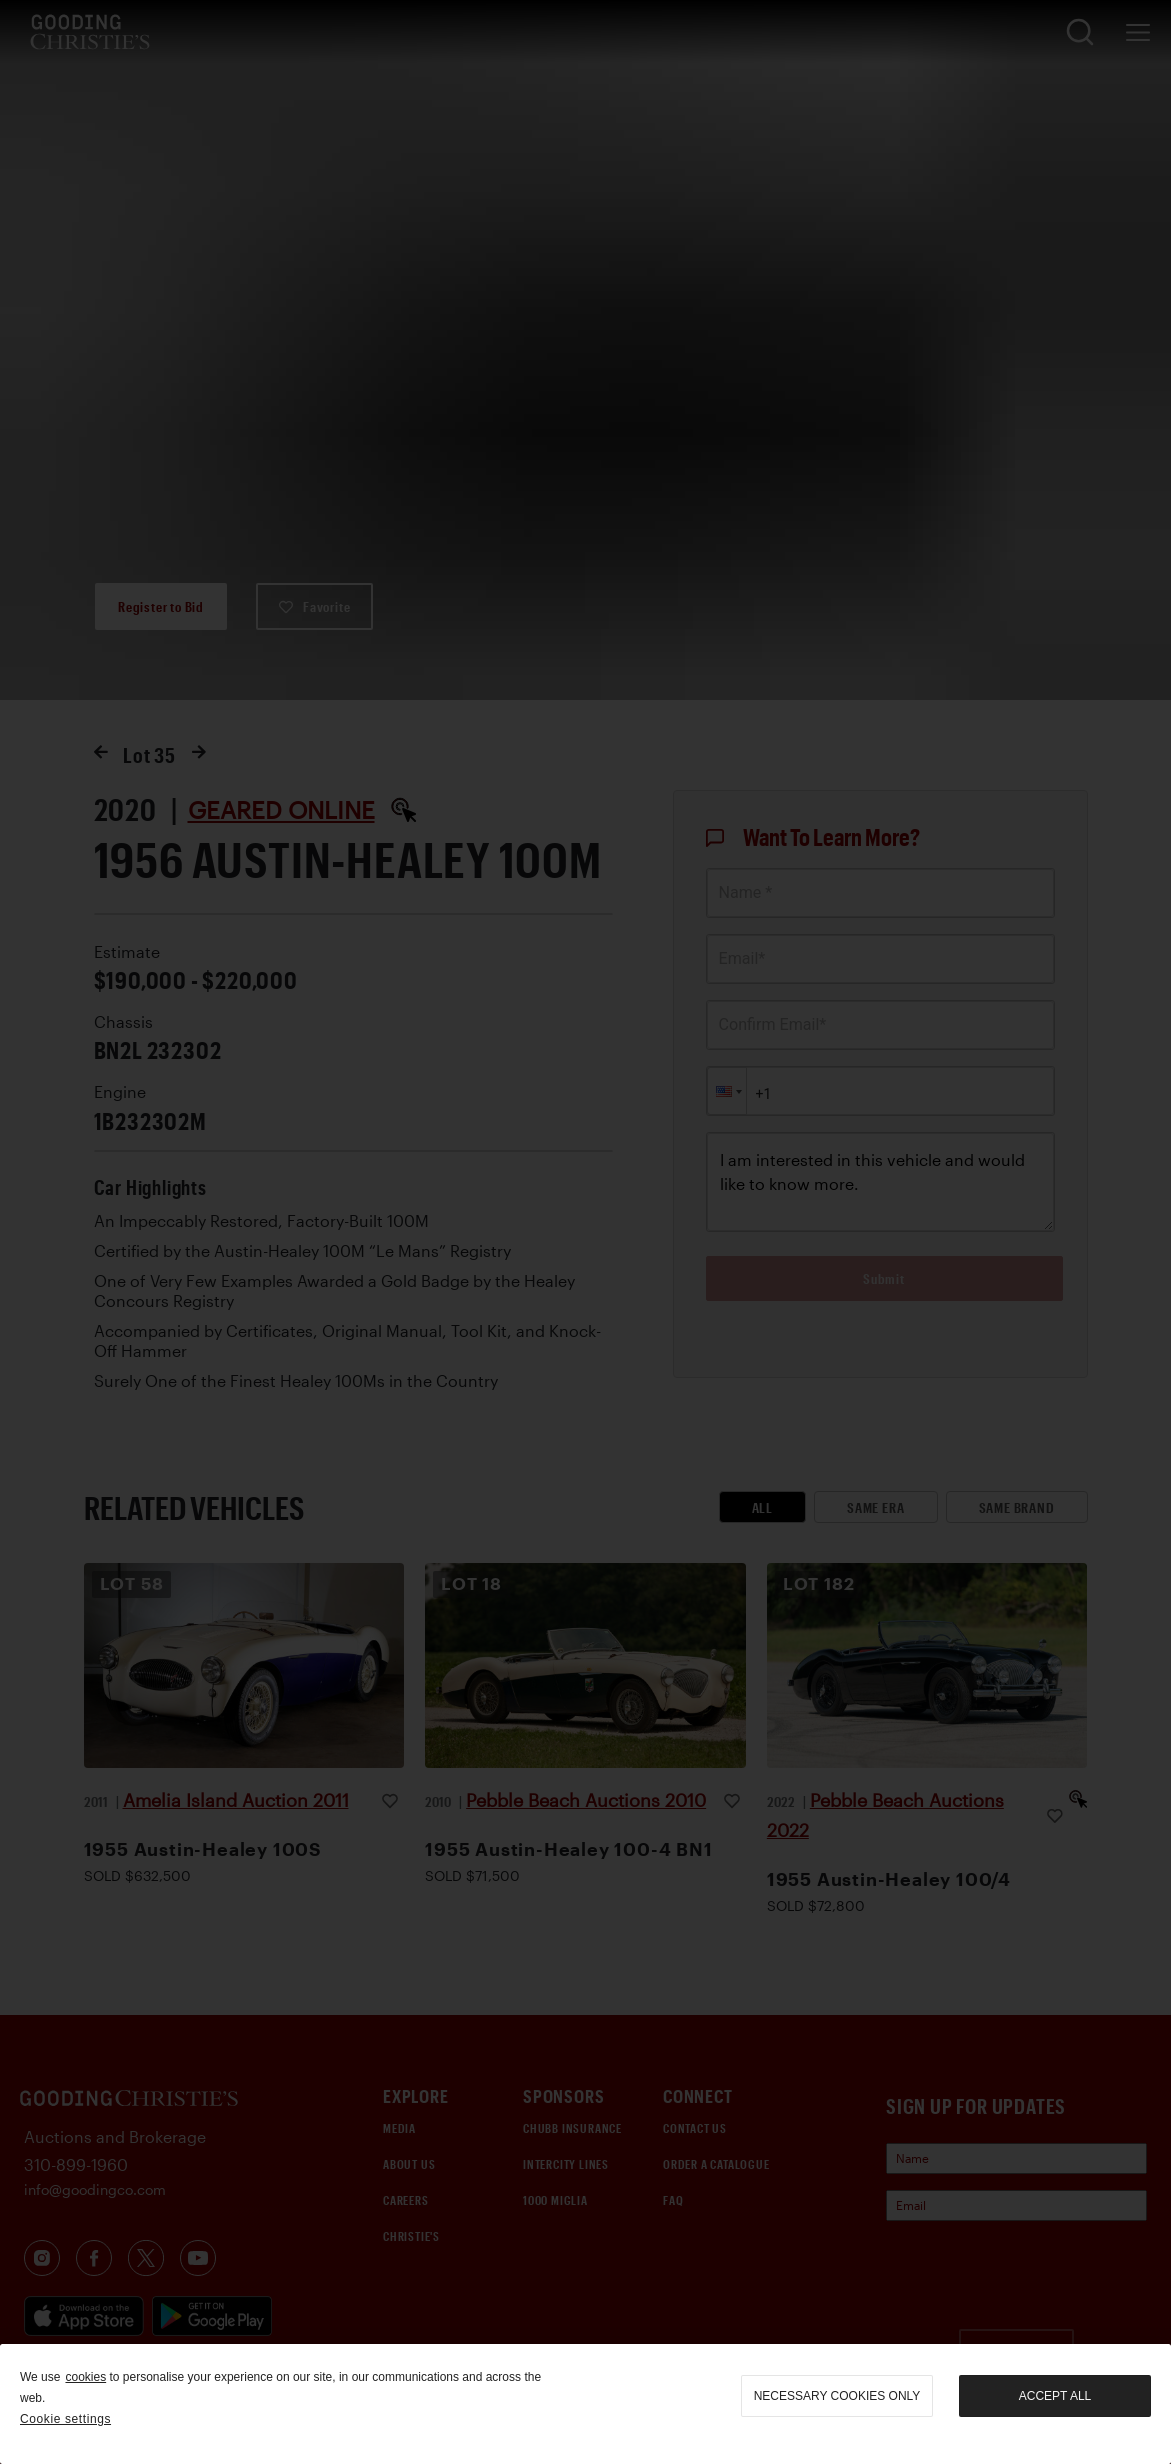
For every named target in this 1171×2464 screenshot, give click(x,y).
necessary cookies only (837, 2396)
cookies (85, 2377)
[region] (585, 2404)
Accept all (1055, 2396)
